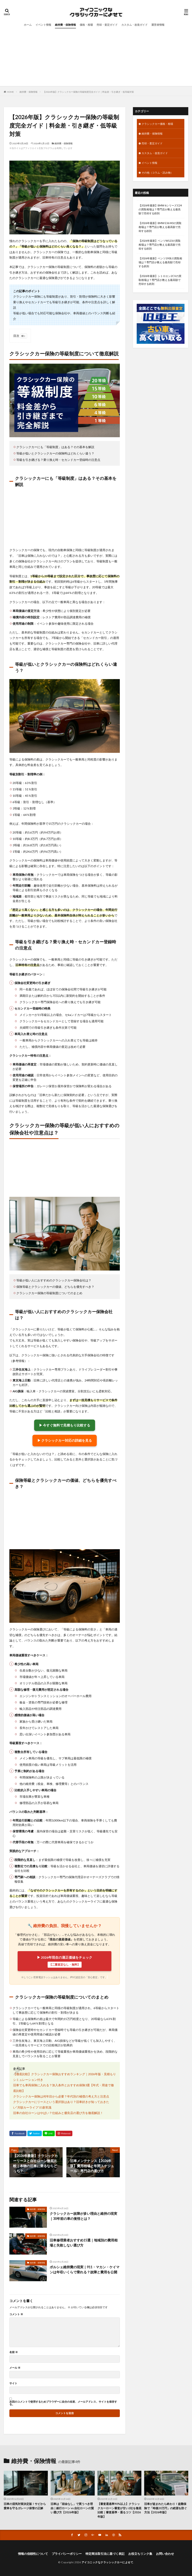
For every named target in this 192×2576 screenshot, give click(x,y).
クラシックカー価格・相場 (157, 123)
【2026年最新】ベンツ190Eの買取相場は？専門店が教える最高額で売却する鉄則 (160, 262)
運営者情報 (157, 24)
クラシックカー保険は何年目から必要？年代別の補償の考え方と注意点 (61, 2096)
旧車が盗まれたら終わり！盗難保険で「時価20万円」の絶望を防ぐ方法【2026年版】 (165, 2508)
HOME (10, 91)
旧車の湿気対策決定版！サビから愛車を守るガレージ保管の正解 (25, 2506)
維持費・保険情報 (65, 24)
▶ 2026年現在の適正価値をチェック (64, 1961)
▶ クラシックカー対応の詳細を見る (64, 1440)
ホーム (28, 24)
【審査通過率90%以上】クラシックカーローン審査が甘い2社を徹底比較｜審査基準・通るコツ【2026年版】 (119, 2510)
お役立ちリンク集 (140, 2553)
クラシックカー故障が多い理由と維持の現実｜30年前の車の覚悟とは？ (83, 2216)
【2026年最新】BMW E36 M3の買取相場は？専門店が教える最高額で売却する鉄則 (160, 226)
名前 (13, 2352)
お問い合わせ (165, 2553)
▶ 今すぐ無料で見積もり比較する (64, 1425)
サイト (13, 2383)
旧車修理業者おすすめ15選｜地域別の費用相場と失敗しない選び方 (84, 2242)
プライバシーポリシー (67, 2553)
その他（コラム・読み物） (157, 172)
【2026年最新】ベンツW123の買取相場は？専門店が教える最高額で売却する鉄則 (160, 244)
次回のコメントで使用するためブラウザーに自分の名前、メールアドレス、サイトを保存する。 (63, 2403)
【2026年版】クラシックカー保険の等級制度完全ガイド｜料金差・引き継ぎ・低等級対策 (88, 91)
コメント (16, 2314)
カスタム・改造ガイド (134, 24)
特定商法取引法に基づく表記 (105, 2553)
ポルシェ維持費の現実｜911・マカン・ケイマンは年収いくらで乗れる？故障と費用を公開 (84, 2269)
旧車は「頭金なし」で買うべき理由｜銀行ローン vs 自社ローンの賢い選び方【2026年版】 (72, 2508)
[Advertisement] (96, 60)
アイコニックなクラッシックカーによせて (107, 2562)
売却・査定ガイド (107, 24)
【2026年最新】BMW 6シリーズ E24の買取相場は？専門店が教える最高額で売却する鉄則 (160, 209)
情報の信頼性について (33, 2553)
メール (14, 2367)
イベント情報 (43, 24)
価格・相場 (86, 24)
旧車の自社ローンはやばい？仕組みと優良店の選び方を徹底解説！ (58, 2113)
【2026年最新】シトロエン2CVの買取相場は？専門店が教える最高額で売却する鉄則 (160, 279)
